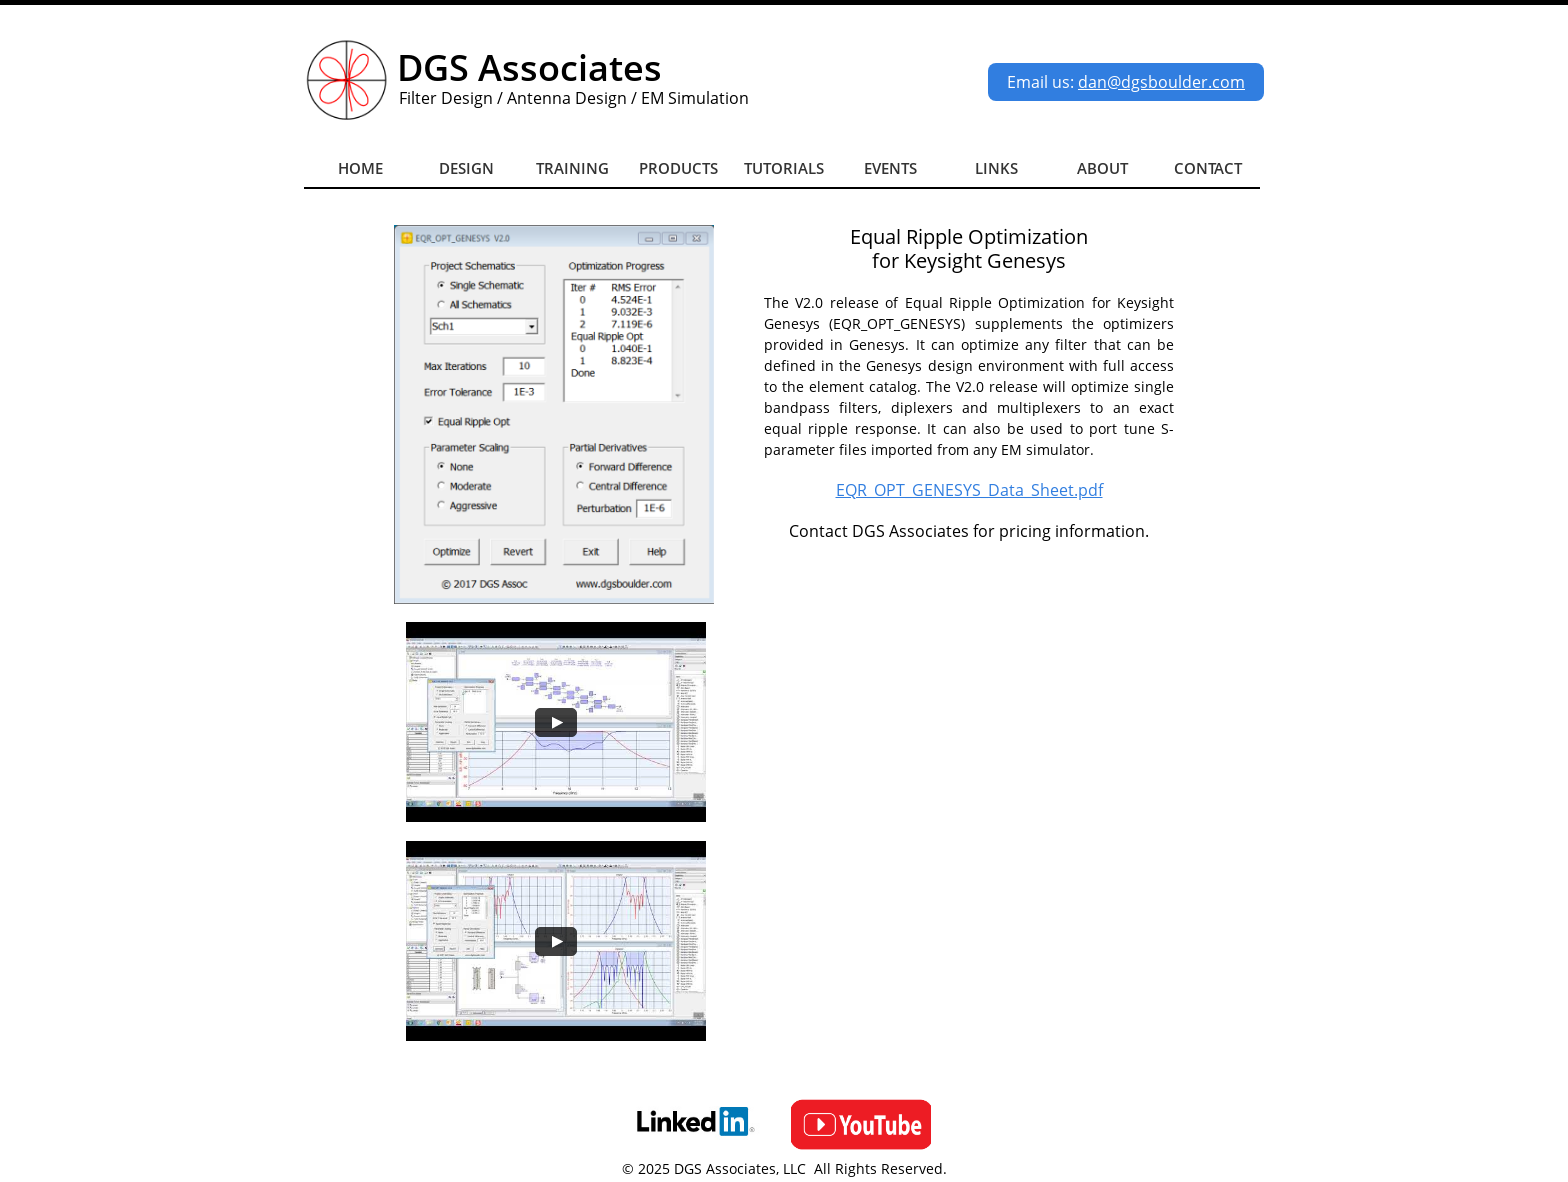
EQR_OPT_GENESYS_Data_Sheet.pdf (969, 490)
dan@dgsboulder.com (1161, 82)
